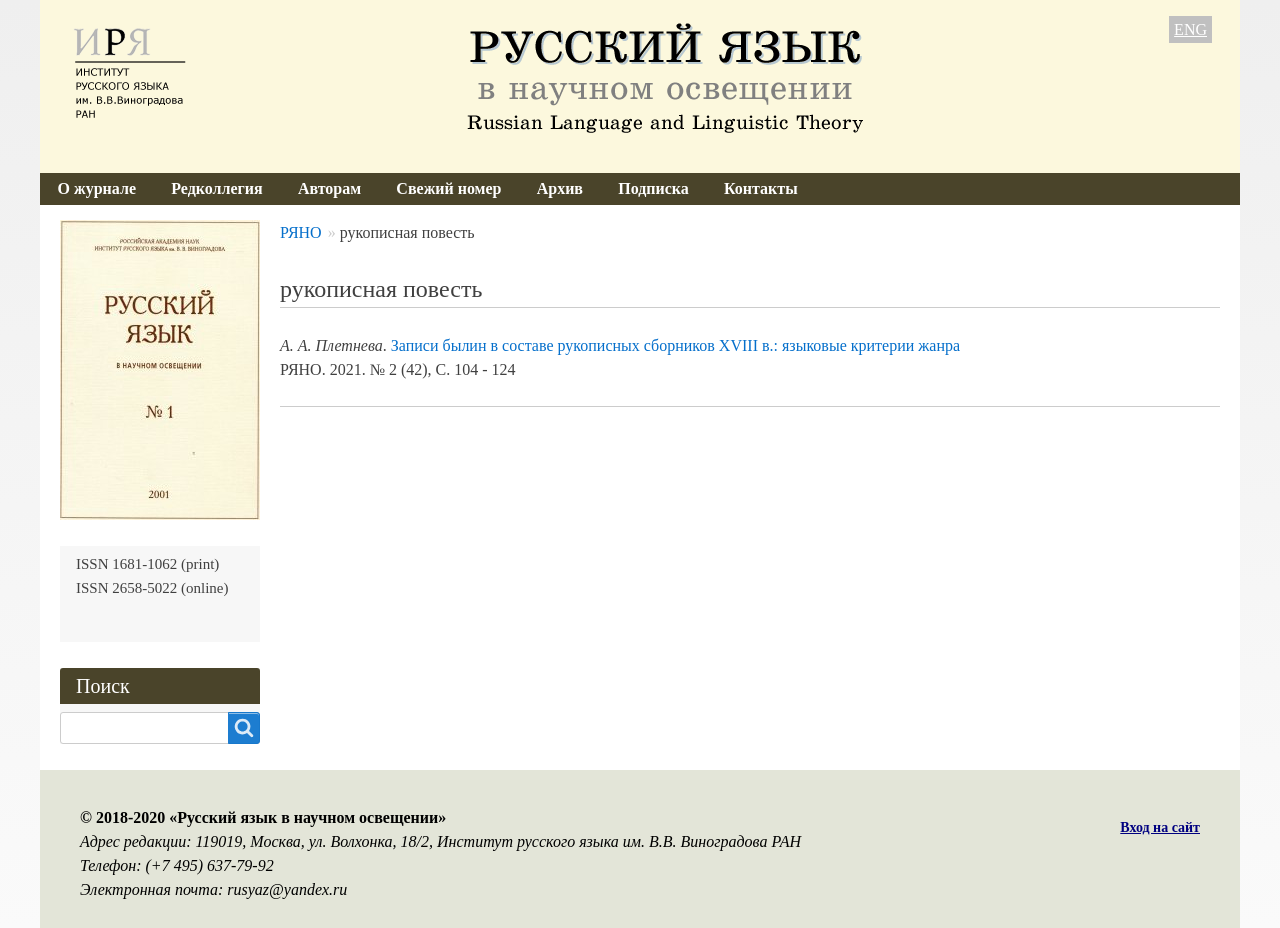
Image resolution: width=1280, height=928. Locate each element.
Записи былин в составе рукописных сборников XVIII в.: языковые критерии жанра (675, 345)
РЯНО (301, 232)
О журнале (97, 188)
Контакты (761, 188)
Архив (560, 188)
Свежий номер (448, 188)
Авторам (329, 188)
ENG (1190, 29)
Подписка (653, 188)
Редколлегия (217, 188)
